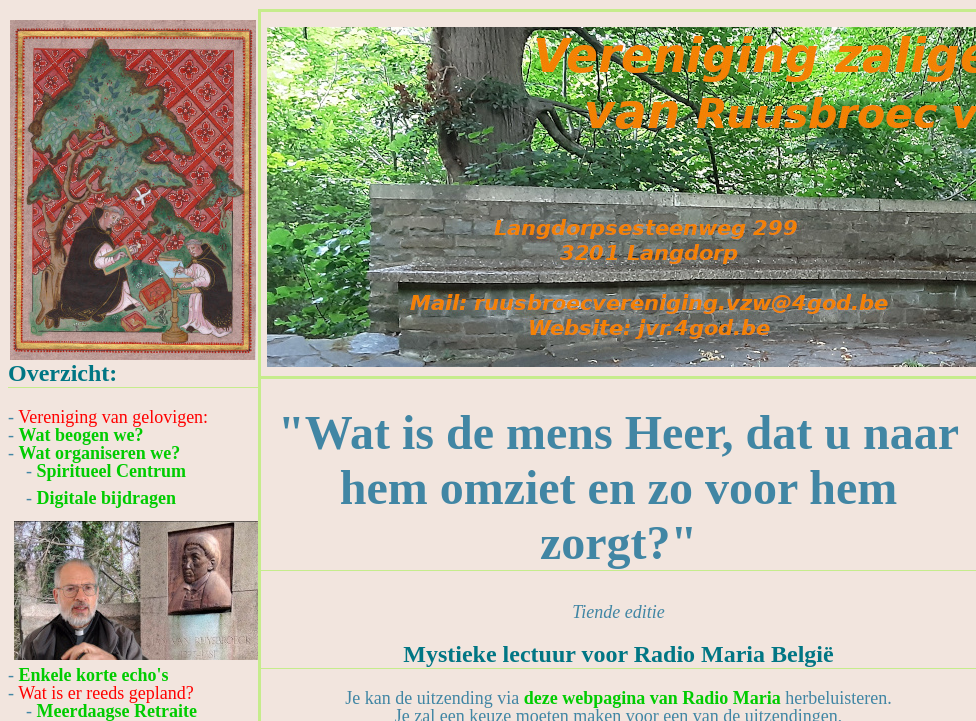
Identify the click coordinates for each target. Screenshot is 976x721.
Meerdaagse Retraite (117, 711)
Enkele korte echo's (94, 675)
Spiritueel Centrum (111, 471)
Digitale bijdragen (107, 498)
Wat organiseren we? (100, 453)
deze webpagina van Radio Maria (652, 698)
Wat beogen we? (81, 435)
